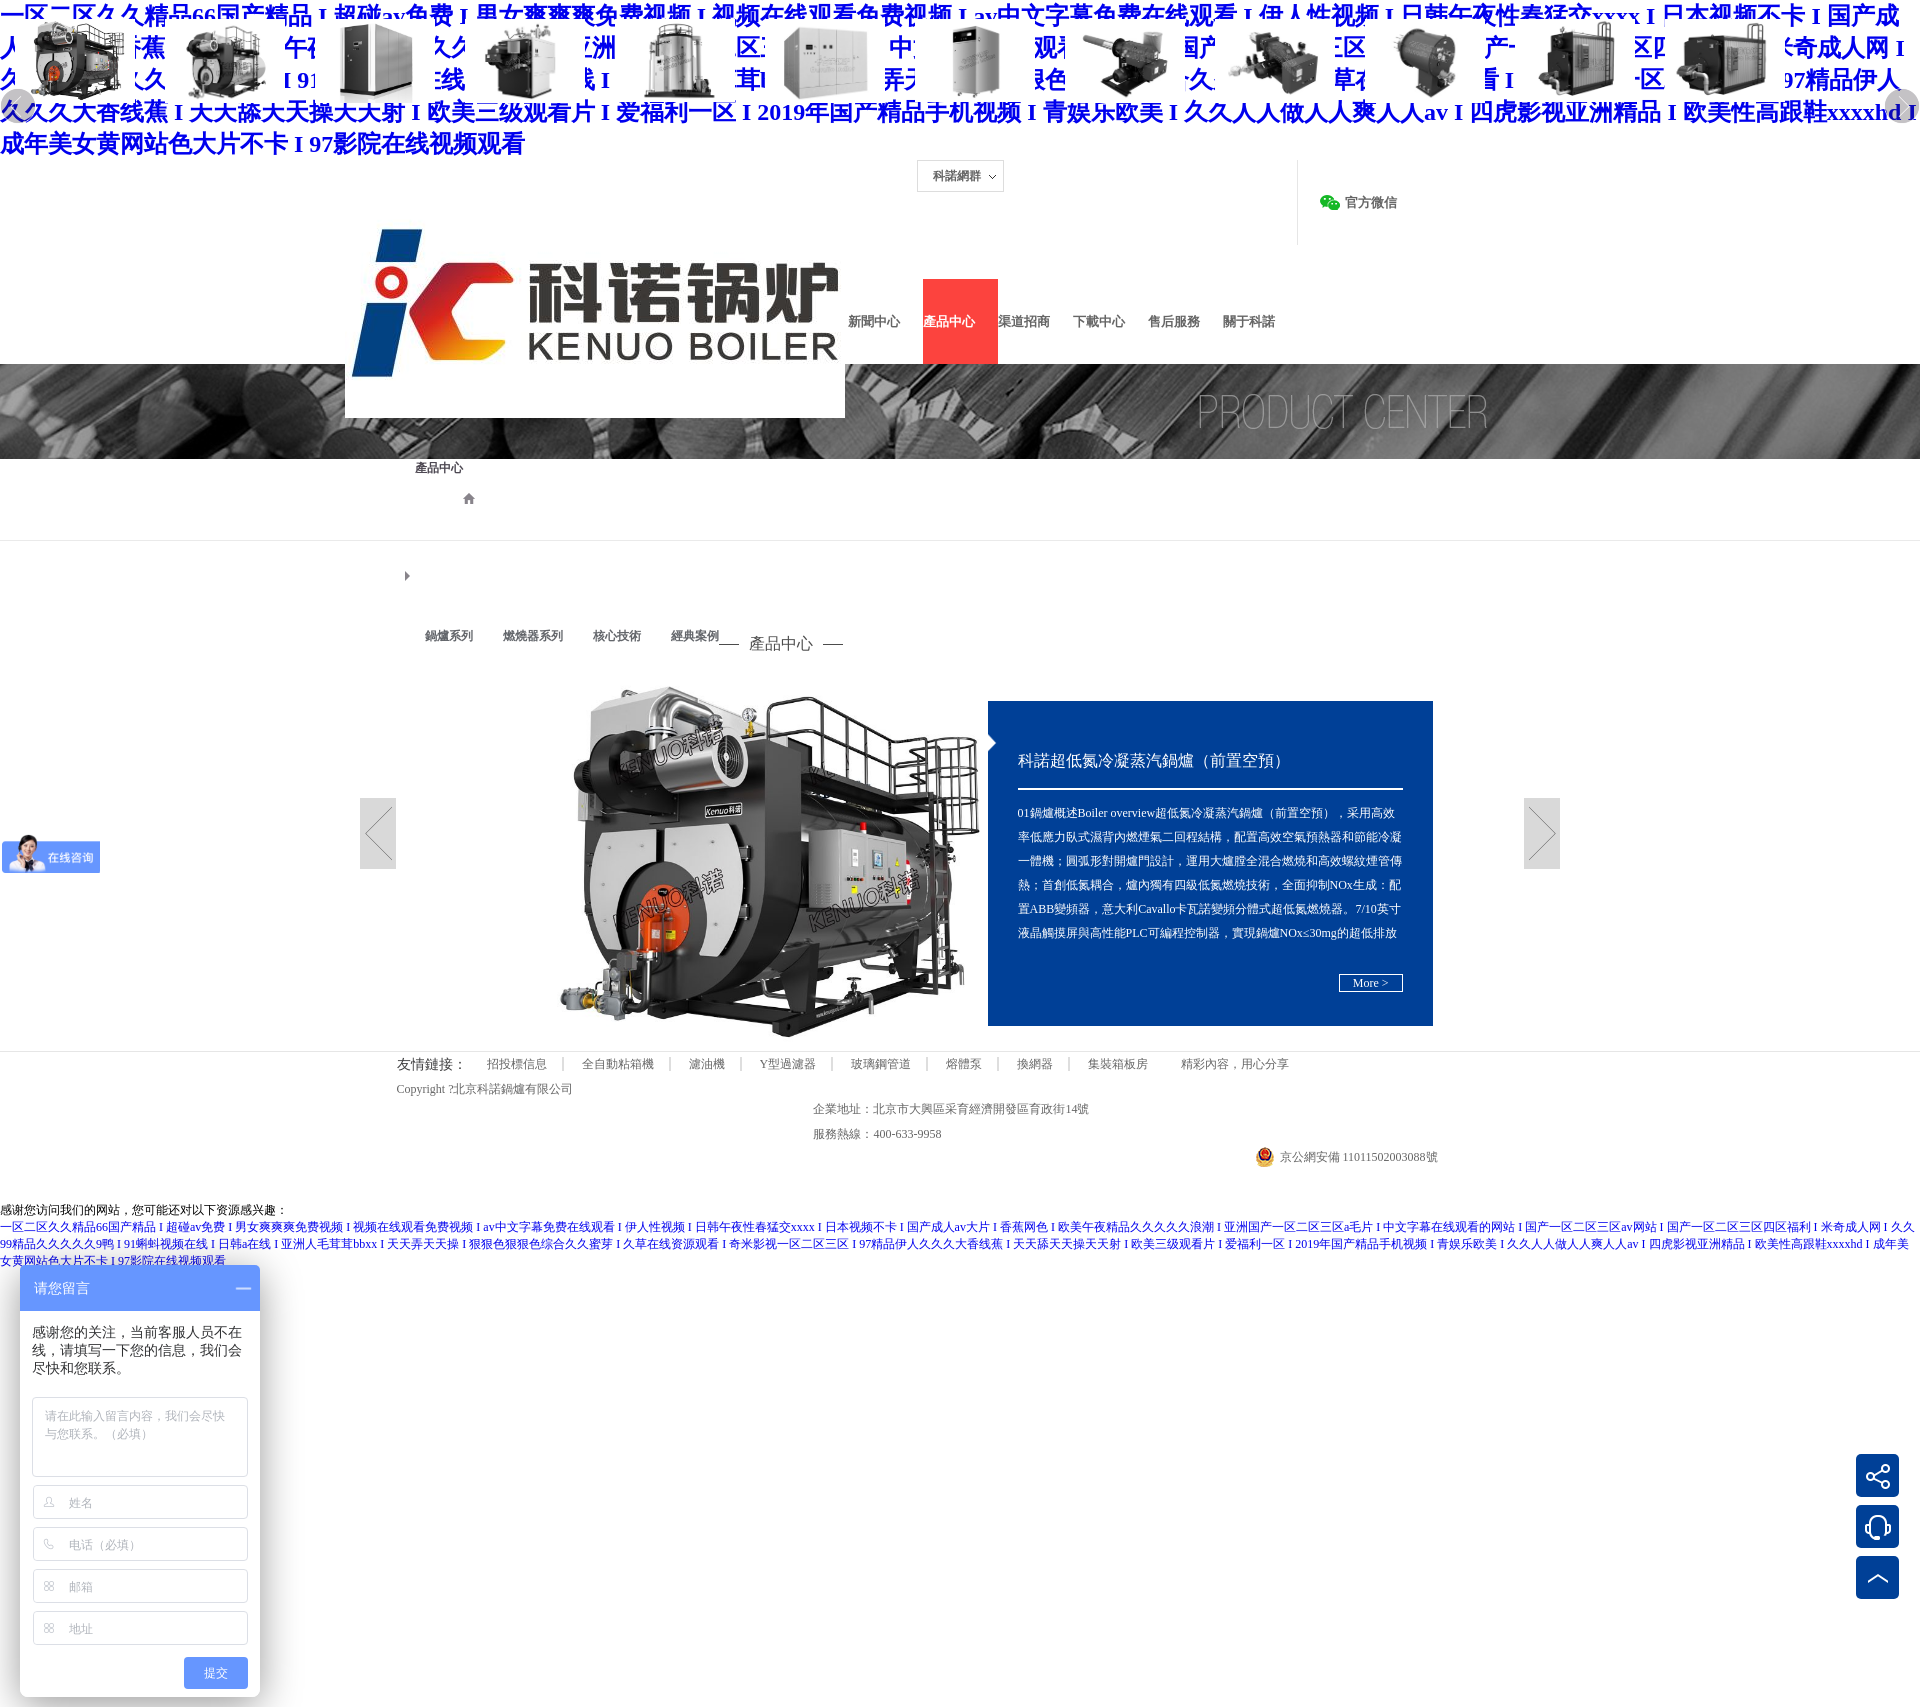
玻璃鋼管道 (881, 1064)
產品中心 (439, 468)
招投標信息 (517, 1064)
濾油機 (707, 1064)
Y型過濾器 (788, 1064)
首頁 (469, 498)
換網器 (1035, 1064)
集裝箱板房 (1118, 1064)
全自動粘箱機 (618, 1064)
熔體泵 (964, 1064)
